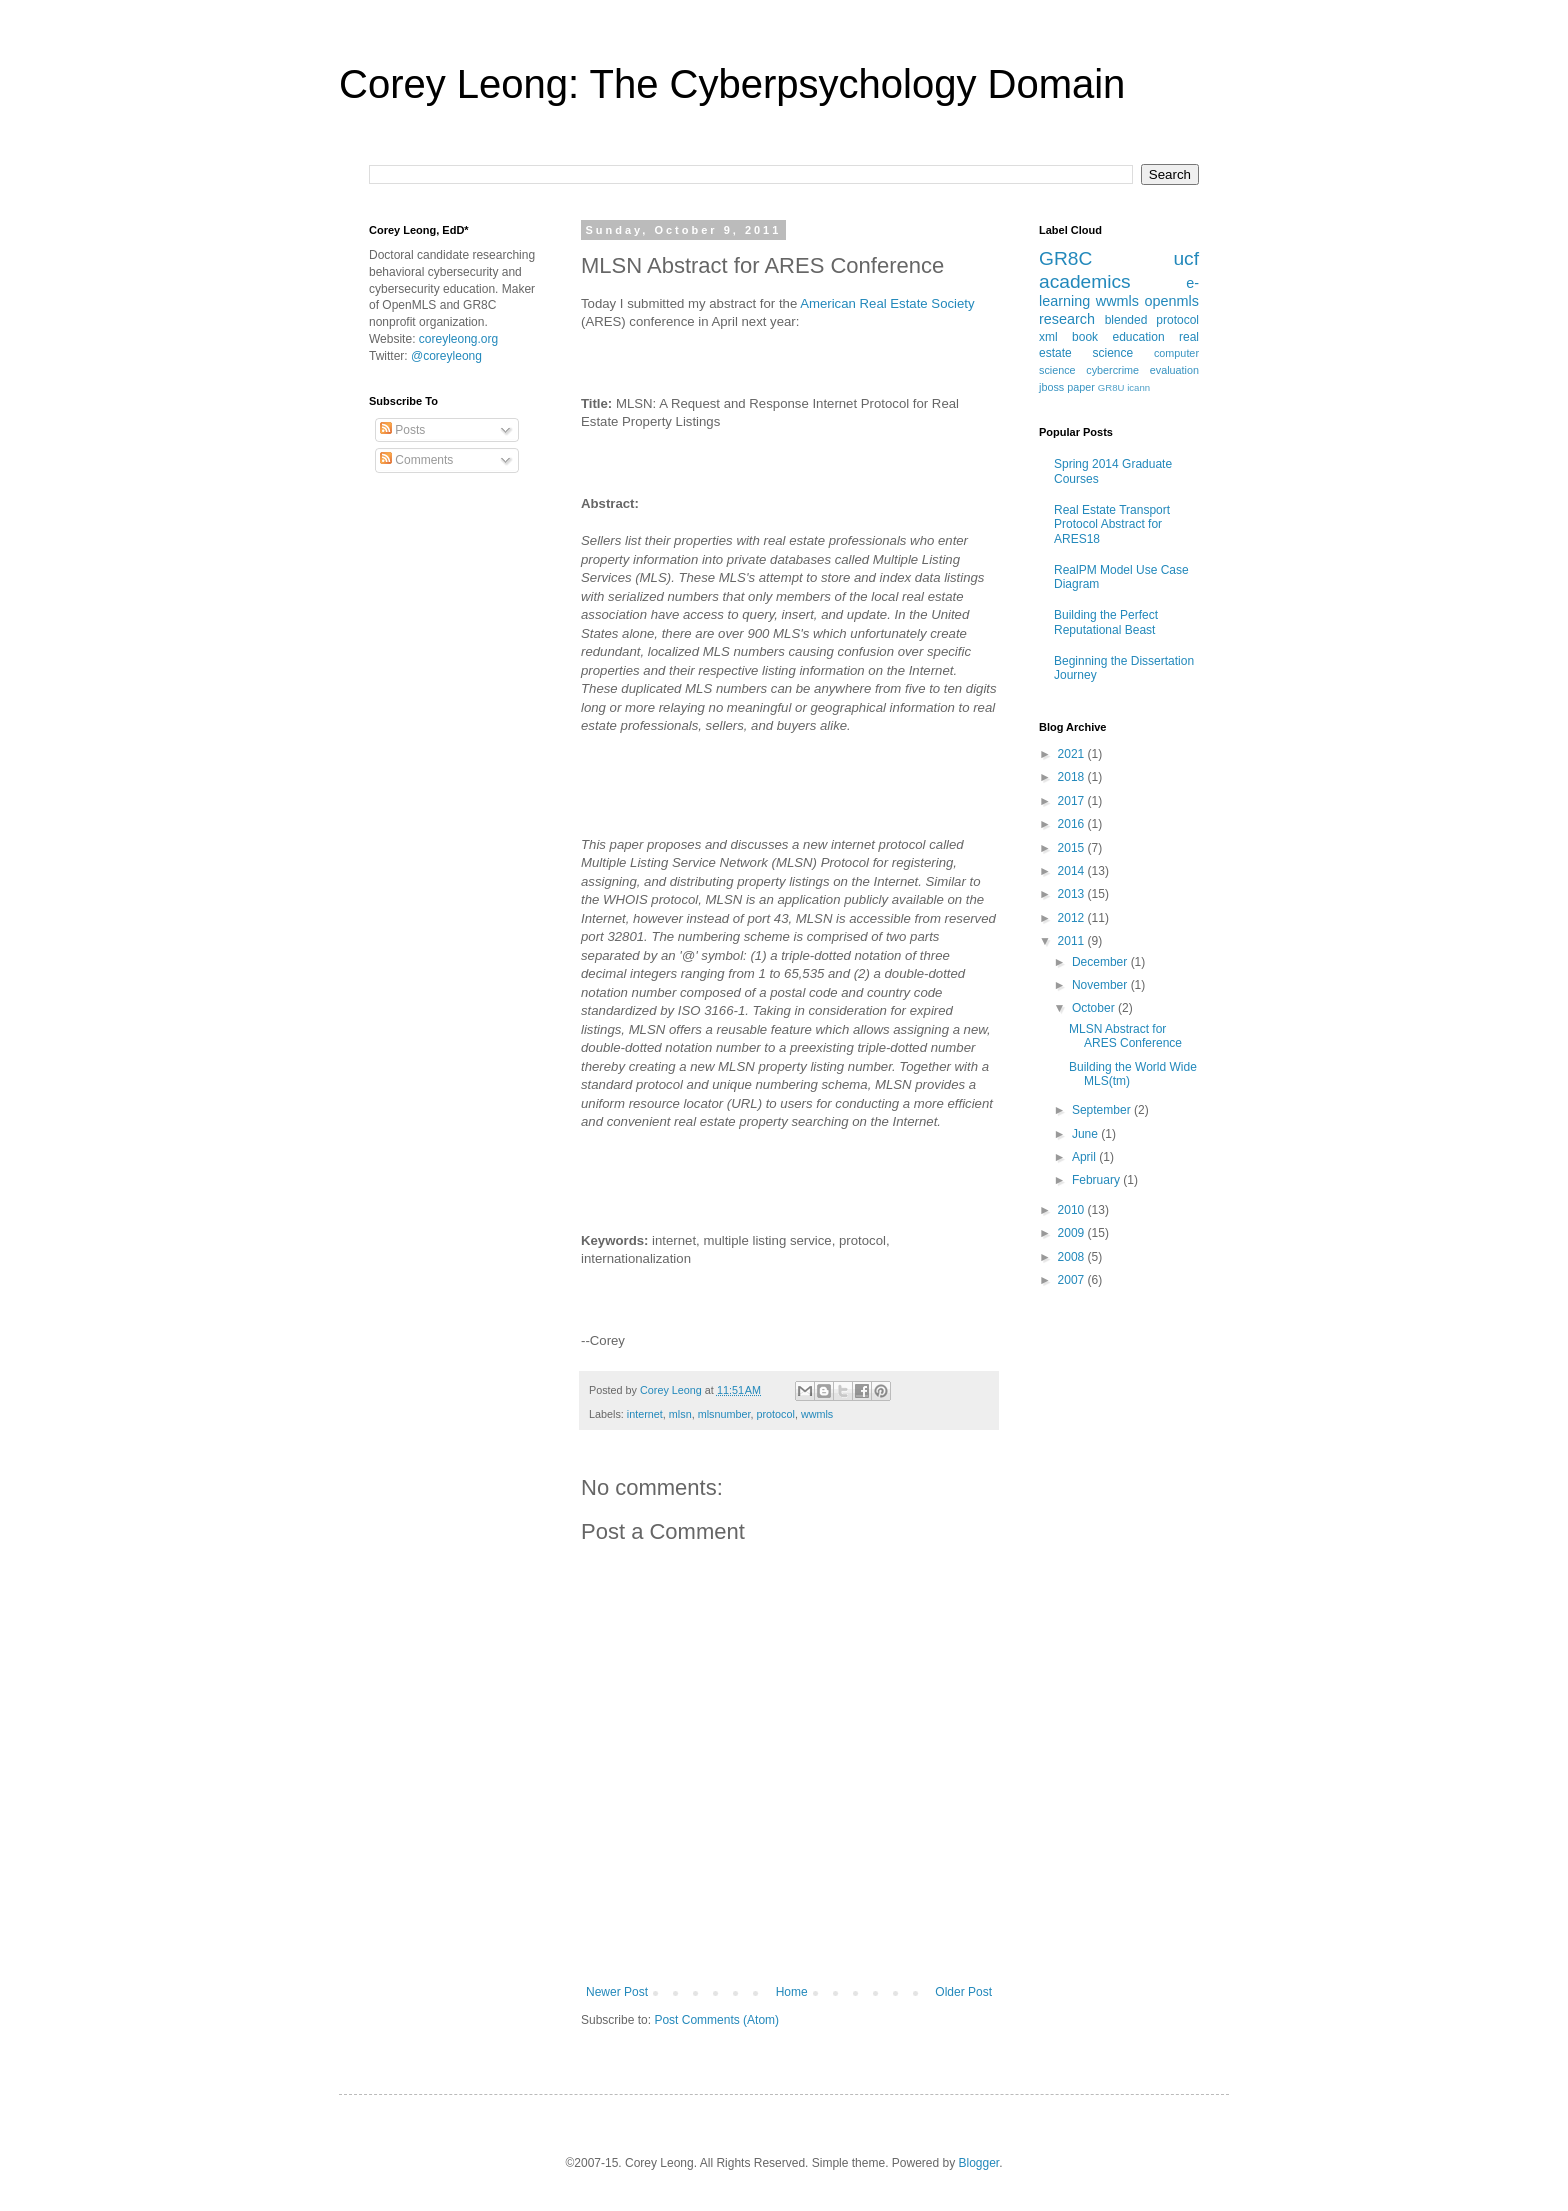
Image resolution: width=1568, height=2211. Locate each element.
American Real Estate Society (887, 303)
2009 (1073, 1233)
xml (1048, 337)
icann (1138, 387)
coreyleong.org (458, 339)
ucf (1186, 258)
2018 (1073, 777)
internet (645, 1414)
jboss (1051, 387)
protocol (775, 1414)
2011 (1073, 941)
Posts (402, 430)
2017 (1073, 801)
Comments (416, 460)
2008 (1073, 1257)
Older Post (963, 1992)
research (1067, 319)
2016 (1073, 824)
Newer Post (617, 1992)
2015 (1073, 848)
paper (1081, 387)
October (1095, 1008)
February (1097, 1180)
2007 (1073, 1280)
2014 (1073, 871)
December (1101, 962)
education (1139, 337)
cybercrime (1112, 370)
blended (1126, 320)
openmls (1172, 301)
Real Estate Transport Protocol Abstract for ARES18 (1112, 524)
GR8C (1065, 258)
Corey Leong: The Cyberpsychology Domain (732, 84)
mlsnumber (724, 1414)
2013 (1073, 894)
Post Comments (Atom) (716, 2020)
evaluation (1174, 370)
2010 (1073, 1210)
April (1085, 1157)
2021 (1073, 754)
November (1101, 985)
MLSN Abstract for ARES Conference (1125, 1036)
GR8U (1111, 387)
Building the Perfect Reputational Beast (1106, 622)
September (1103, 1110)
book (1085, 337)
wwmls (817, 1414)
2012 (1073, 918)
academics (1085, 281)
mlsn (680, 1414)
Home (792, 1992)
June (1086, 1134)
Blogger (979, 2163)
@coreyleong (446, 356)
